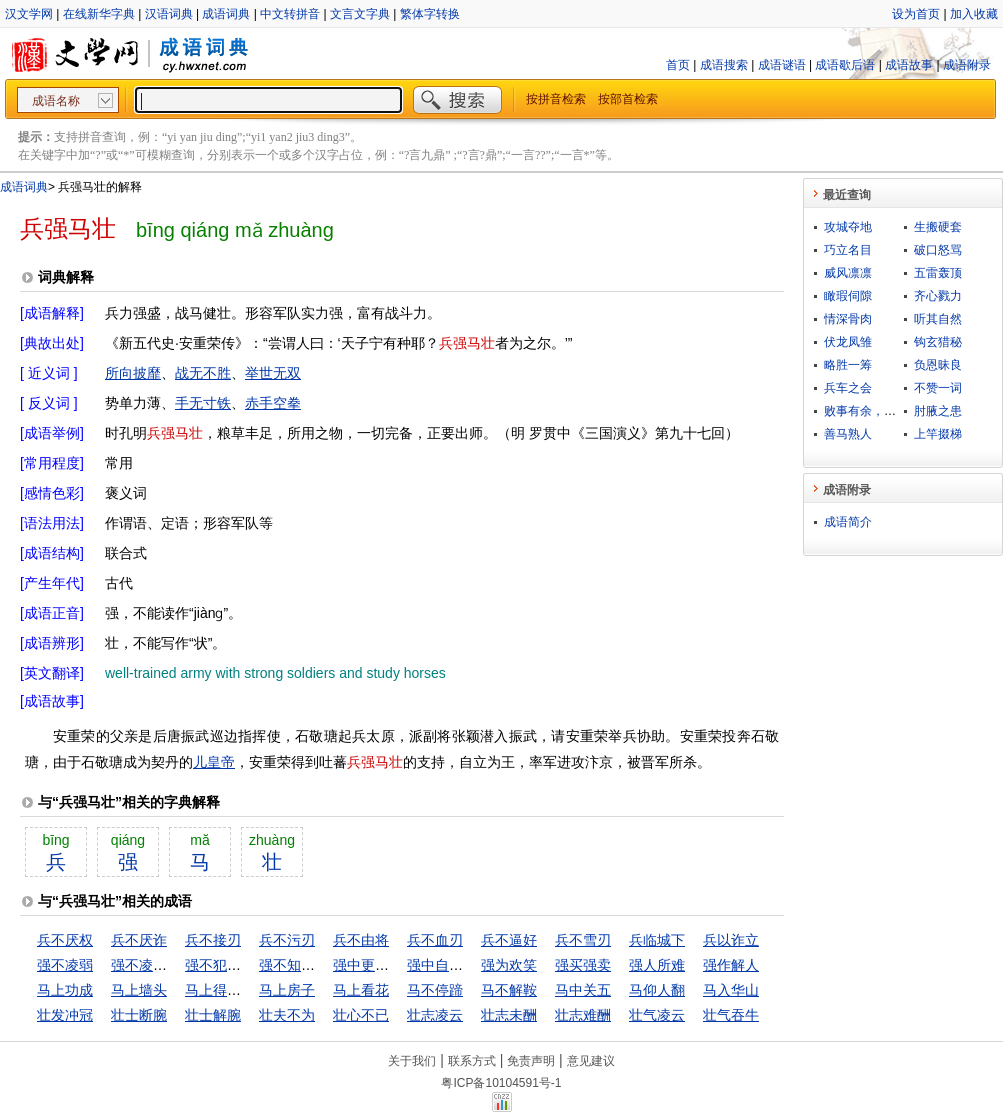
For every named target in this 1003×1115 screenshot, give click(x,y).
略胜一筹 (848, 365)
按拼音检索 (556, 99)
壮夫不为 (287, 1015)
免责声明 (531, 1061)
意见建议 (591, 1061)
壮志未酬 (509, 1015)
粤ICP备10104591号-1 (501, 1083)
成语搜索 (724, 65)
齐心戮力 (938, 296)
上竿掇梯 (938, 434)
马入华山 (731, 990)
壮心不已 (361, 1015)
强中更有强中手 (382, 965)
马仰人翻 (657, 990)
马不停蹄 (435, 990)
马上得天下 (220, 990)
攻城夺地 (848, 227)
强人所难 (657, 965)
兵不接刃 (213, 940)
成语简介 (848, 522)
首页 (678, 65)
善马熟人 (848, 434)
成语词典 (226, 14)
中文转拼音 (290, 14)
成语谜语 (782, 65)
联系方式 (472, 1061)
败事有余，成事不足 (878, 411)
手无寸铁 (203, 403)
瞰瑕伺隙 (848, 296)
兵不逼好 (509, 940)
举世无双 (273, 373)
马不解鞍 (509, 990)
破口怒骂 (938, 250)
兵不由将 (361, 940)
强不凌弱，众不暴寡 (174, 965)
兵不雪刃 (583, 940)
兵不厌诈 (139, 940)
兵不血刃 (435, 940)
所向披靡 (133, 373)
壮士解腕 (213, 1015)
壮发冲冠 (65, 1015)
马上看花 (361, 990)
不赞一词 (938, 388)
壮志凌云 (435, 1015)
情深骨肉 (848, 319)
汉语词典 (169, 14)
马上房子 (287, 990)
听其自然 (938, 319)
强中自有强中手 (456, 965)
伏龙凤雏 (848, 342)
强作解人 (731, 965)
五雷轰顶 (938, 273)
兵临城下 (657, 940)
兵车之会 (848, 388)
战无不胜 (203, 373)
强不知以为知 (301, 965)
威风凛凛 (848, 273)
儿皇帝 (214, 762)
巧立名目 (848, 250)
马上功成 (65, 990)
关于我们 (412, 1061)
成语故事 (909, 65)
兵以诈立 (731, 940)
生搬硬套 (938, 227)
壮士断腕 (139, 1015)
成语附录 (967, 65)
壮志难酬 (583, 1015)
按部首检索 (628, 99)
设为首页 (916, 14)
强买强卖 (583, 965)
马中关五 (583, 990)
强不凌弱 (65, 965)
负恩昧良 (938, 365)
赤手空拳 (273, 403)
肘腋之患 (938, 411)
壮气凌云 (657, 1015)
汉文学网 (29, 14)
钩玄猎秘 (938, 342)
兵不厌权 (65, 940)
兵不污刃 (287, 940)
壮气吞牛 (731, 1015)
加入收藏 (974, 14)
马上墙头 (139, 990)
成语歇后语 (845, 65)
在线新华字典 (99, 14)
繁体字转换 (430, 14)
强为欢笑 (509, 965)
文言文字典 (360, 14)
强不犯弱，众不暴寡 (248, 965)
